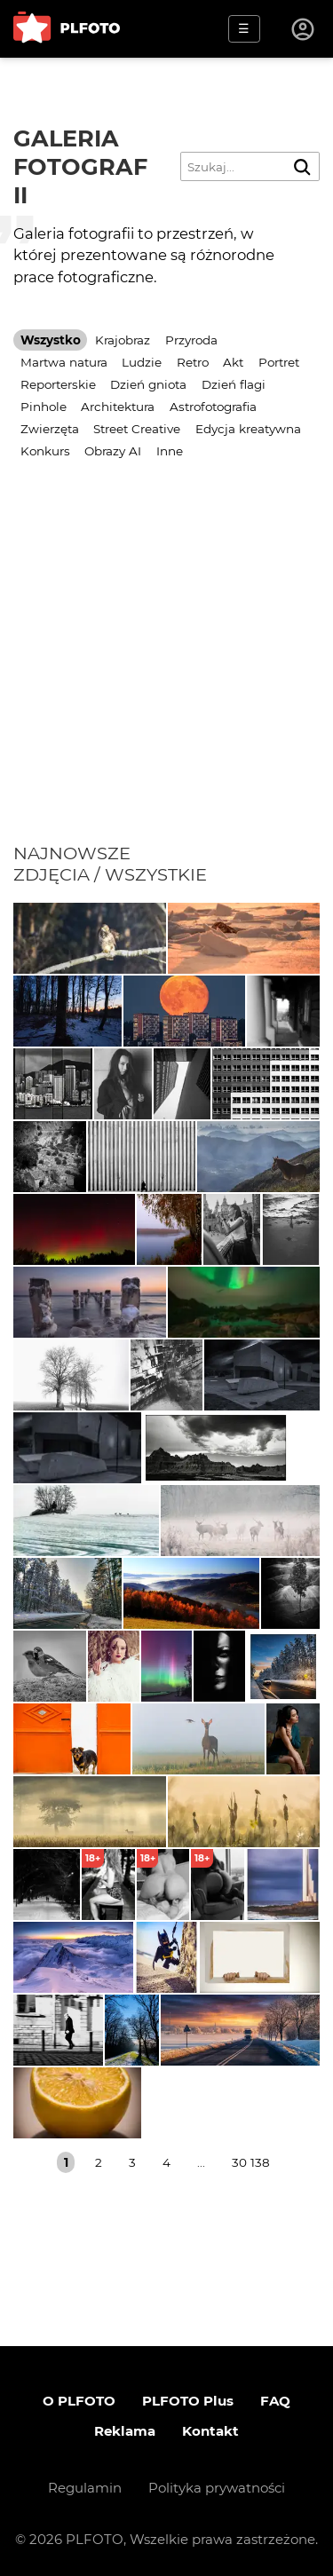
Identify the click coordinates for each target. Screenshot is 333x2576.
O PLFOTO (79, 2400)
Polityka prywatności (216, 2487)
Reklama (124, 2430)
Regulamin (85, 2487)
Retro (193, 362)
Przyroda (191, 340)
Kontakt (210, 2430)
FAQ (275, 2400)
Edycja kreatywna (248, 429)
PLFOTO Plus (188, 2400)
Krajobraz (122, 340)
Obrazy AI (112, 451)
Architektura (118, 406)
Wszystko (50, 340)
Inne (169, 451)
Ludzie (142, 362)
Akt (233, 362)
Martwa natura (63, 362)
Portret (278, 362)
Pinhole (43, 406)
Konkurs (45, 451)
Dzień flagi (234, 384)
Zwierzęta (49, 429)
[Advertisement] (166, 667)
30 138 (251, 2162)
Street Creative (136, 429)
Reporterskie (58, 384)
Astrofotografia (213, 406)
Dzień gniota (148, 384)
